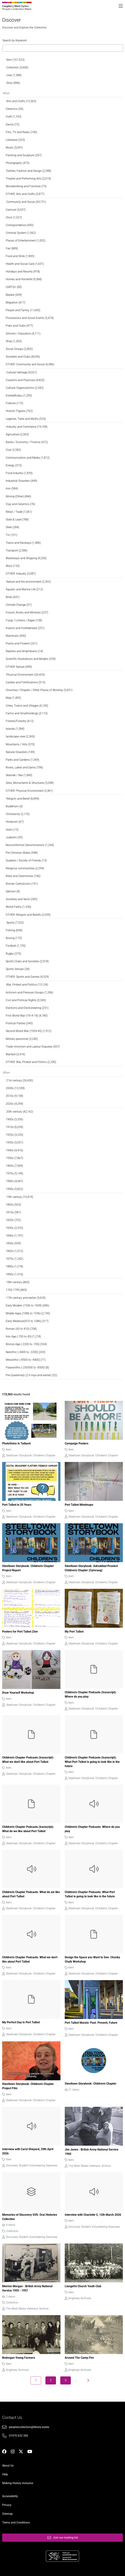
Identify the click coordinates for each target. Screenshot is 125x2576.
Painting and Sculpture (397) (24, 155)
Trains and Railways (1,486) (23, 542)
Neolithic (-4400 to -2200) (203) (25, 1352)
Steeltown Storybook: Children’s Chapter (90, 2083)
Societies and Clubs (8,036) (23, 356)
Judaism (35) (14, 837)
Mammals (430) (16, 635)
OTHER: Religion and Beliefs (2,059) (28, 914)
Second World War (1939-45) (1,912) (28, 1031)
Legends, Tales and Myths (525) (26, 418)
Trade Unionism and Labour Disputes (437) (33, 1046)
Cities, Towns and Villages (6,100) (27, 705)
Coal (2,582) (13, 449)
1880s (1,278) (14, 1266)
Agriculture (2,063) (17, 434)
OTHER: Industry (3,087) (21, 573)
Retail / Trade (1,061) (19, 511)
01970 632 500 (18, 2435)
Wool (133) (12, 566)
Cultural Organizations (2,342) (24, 387)
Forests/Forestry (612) (20, 721)
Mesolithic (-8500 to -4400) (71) (26, 1359)
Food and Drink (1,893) (20, 256)
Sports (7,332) (15, 922)
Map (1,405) (13, 697)
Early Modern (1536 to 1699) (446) (27, 1305)
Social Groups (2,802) (19, 349)
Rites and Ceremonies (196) (23, 876)
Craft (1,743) (13, 116)
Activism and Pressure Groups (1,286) (29, 992)
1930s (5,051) (14, 1142)
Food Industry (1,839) (19, 473)
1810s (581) (13, 1212)
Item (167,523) (15, 59)
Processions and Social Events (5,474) (30, 318)
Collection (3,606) (17, 67)
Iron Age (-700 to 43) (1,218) (23, 1336)
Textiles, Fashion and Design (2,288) (28, 171)
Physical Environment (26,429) (25, 674)
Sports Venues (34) (18, 969)
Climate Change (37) (18, 604)
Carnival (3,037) (16, 209)
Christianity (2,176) (18, 814)
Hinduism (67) (15, 821)
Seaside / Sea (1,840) (19, 775)
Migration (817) (15, 302)
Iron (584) (12, 488)
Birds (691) (12, 597)
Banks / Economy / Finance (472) (27, 442)
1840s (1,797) (14, 1235)
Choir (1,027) (14, 217)
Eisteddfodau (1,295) (19, 395)
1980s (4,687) (14, 1181)
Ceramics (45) (14, 109)
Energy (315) (14, 465)
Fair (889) (12, 248)
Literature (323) (15, 140)
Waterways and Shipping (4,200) (26, 558)
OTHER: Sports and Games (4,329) (27, 976)
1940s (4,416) (14, 1150)
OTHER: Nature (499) (19, 666)
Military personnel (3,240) (22, 1039)
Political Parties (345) (19, 1023)
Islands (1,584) (15, 728)
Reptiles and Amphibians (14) (24, 651)
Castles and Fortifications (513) (25, 682)
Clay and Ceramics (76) (20, 504)
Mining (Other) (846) (18, 496)
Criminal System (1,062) (21, 233)
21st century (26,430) (19, 1080)
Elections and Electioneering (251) (27, 1008)
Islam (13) (12, 829)
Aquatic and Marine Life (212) (24, 589)
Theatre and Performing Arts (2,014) (28, 178)
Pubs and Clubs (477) (19, 325)
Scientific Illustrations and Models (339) (31, 659)
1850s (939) (13, 1243)
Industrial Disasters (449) (21, 480)
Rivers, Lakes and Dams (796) (24, 767)
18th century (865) (17, 1282)
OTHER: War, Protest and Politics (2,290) (31, 1062)
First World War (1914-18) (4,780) (27, 1015)
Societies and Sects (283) (21, 899)
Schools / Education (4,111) (23, 333)
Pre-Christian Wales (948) (22, 852)
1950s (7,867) (14, 1158)
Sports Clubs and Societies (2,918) (27, 961)
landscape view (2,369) (20, 736)
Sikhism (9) (13, 891)
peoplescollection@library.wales (29, 2427)
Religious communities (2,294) (25, 868)
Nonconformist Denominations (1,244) (30, 845)
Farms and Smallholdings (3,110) (27, 713)
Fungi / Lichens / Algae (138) (24, 620)
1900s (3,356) (14, 1119)
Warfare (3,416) (15, 1054)
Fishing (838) (14, 930)
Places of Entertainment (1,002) (25, 240)
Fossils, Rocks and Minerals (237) (27, 612)
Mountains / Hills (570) (20, 744)
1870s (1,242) (14, 1258)
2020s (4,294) (14, 1103)
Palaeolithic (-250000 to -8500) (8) (27, 1367)
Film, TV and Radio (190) (21, 132)
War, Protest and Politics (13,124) (27, 984)
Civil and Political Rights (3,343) (26, 1000)
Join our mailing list (62, 2537)
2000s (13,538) (15, 1088)
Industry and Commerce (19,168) (26, 426)
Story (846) (13, 83)
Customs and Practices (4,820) (25, 380)
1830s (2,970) (14, 1228)
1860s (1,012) (14, 1251)
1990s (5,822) (14, 1189)
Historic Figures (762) (19, 411)
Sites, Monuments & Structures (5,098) (30, 783)
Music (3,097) (14, 147)
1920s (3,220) (14, 1134)
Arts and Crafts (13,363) (21, 101)
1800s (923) (13, 1204)
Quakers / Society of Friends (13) (26, 860)
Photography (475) (17, 163)
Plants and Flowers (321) (21, 643)
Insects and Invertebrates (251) (25, 628)
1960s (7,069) (14, 1165)
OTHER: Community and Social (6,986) (30, 364)
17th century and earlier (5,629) (25, 1297)
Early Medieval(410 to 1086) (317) (27, 1321)
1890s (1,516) (14, 1274)
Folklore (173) (14, 403)
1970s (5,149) (14, 1173)
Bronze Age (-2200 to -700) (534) (26, 1344)
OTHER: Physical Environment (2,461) (29, 790)
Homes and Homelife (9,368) (24, 279)
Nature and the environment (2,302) (28, 581)
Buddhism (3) (14, 806)
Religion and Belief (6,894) (22, 798)
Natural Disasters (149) (20, 752)
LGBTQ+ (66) (14, 287)
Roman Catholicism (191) (22, 883)
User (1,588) (13, 75)
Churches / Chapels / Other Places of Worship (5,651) (39, 690)
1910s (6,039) (14, 1127)
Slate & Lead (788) (17, 519)
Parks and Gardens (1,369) (22, 759)
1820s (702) (13, 1220)
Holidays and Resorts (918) (23, 271)
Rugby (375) (13, 953)
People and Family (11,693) (23, 310)
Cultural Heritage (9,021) (21, 372)
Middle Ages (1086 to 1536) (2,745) (28, 1313)
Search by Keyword (14, 40)
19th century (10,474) (19, 1197)
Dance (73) (12, 124)
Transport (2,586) (16, 550)
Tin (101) (11, 535)
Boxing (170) (14, 938)
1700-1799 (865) (16, 1290)
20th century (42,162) (19, 1111)
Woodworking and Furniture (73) (26, 186)
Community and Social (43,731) (26, 202)
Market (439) (14, 295)
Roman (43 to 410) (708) (21, 1328)
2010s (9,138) (14, 1096)
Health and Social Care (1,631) (25, 264)
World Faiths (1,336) (18, 907)
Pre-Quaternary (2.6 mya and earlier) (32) (31, 1375)
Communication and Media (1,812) (28, 457)
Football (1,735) (16, 945)
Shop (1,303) (14, 341)
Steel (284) (12, 527)
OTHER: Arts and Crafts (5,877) (25, 194)
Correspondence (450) (19, 225)
